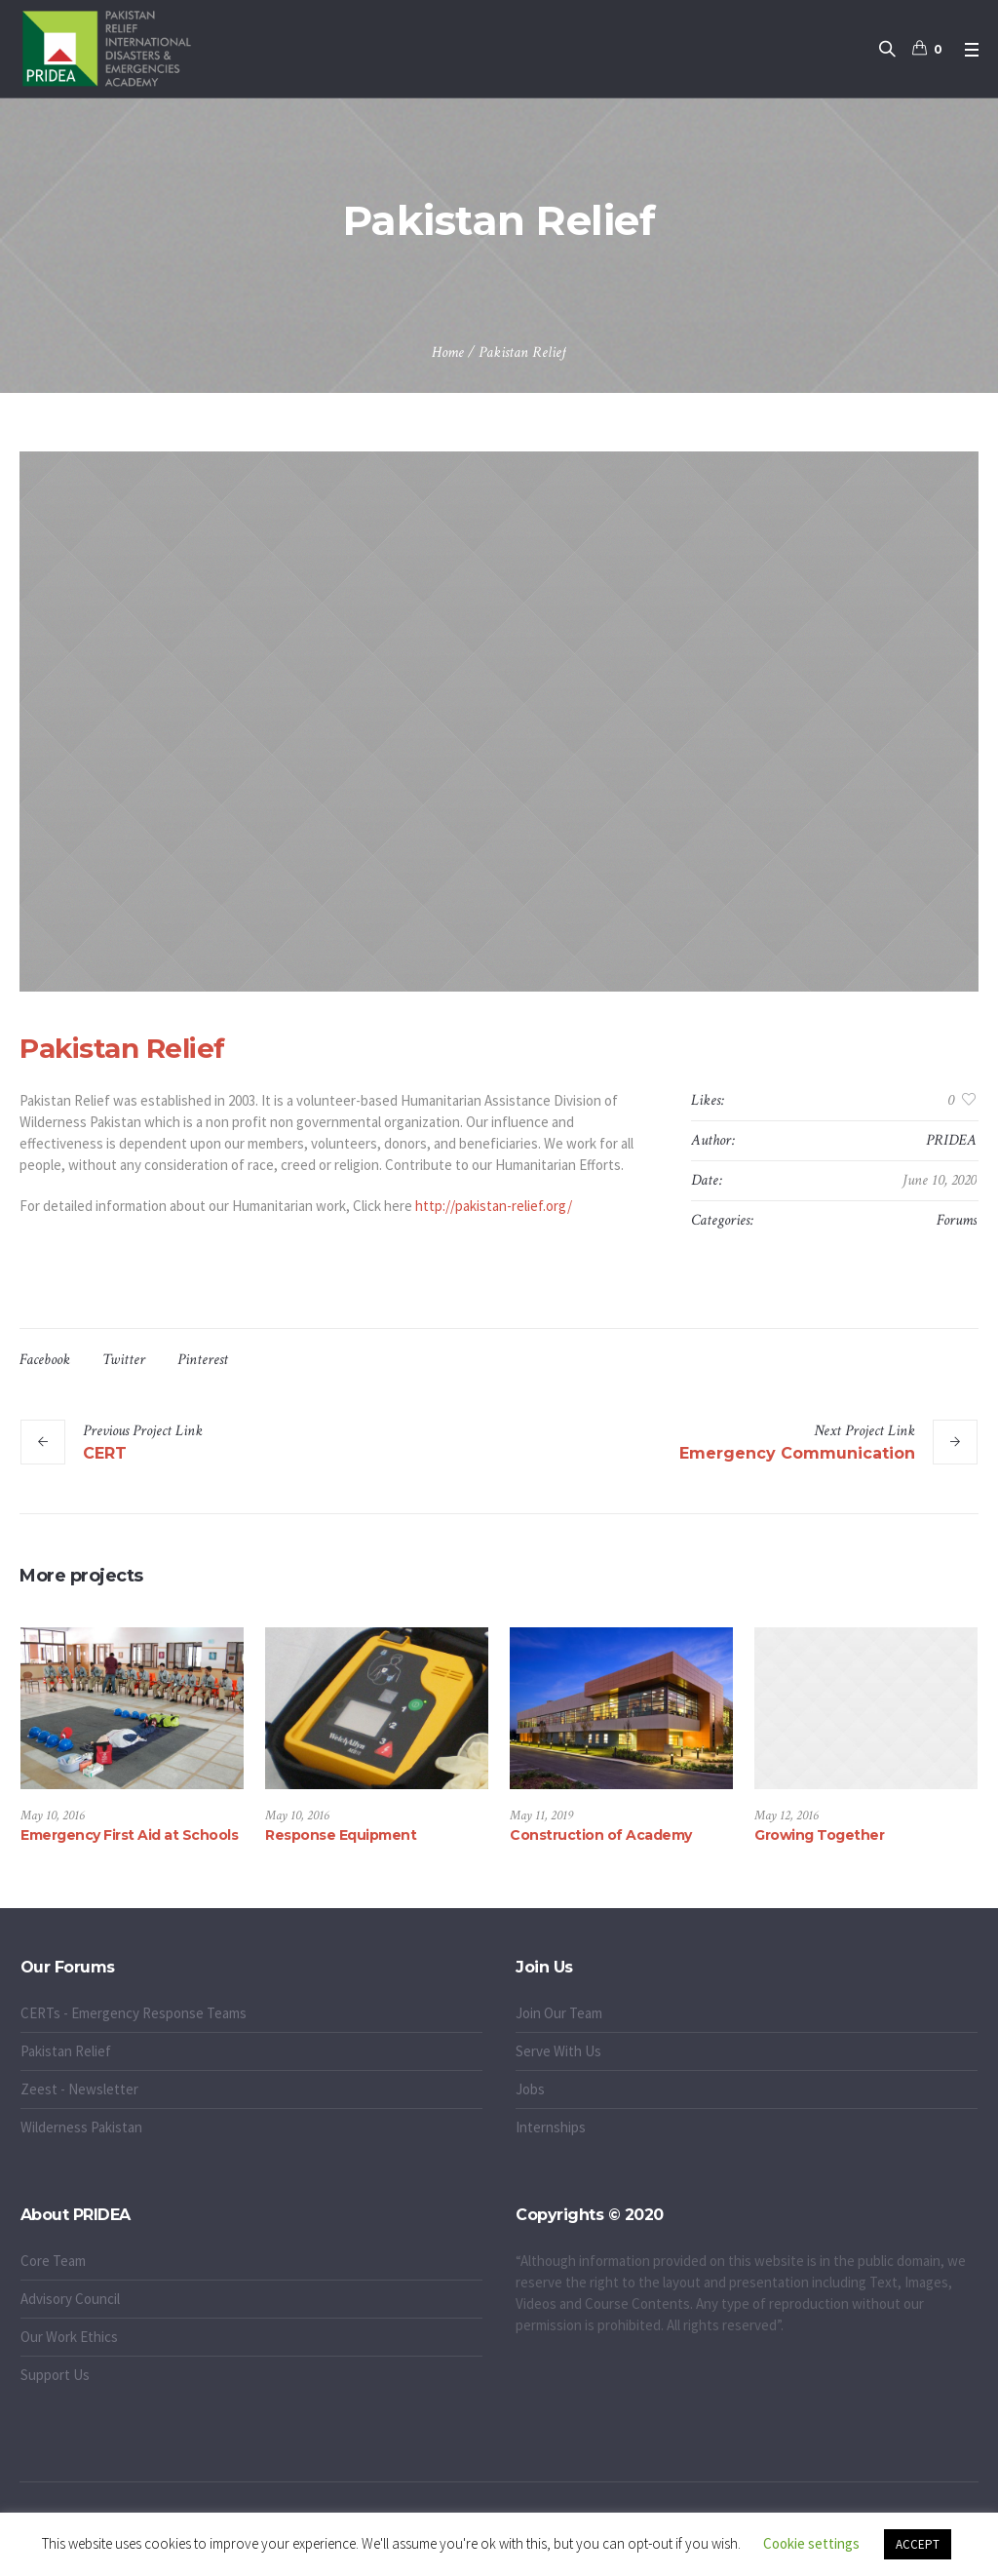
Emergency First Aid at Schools (129, 1835)
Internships (551, 2127)
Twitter (123, 1359)
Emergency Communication (797, 1453)
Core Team (53, 2260)
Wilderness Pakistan (81, 2127)
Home (448, 352)
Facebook (44, 1359)
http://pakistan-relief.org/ (493, 1205)
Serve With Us (558, 2051)
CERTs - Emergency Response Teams (133, 2013)
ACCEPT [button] (918, 2544)
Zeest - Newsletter (79, 2089)
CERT (105, 1453)
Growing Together (819, 1835)
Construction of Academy (601, 1835)
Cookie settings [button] (811, 2543)
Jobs (530, 2089)
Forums (957, 1220)
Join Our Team (559, 2013)
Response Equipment (340, 1835)
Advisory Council (70, 2298)
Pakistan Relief (65, 2051)
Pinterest (202, 1359)
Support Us (55, 2374)
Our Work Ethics (69, 2336)
